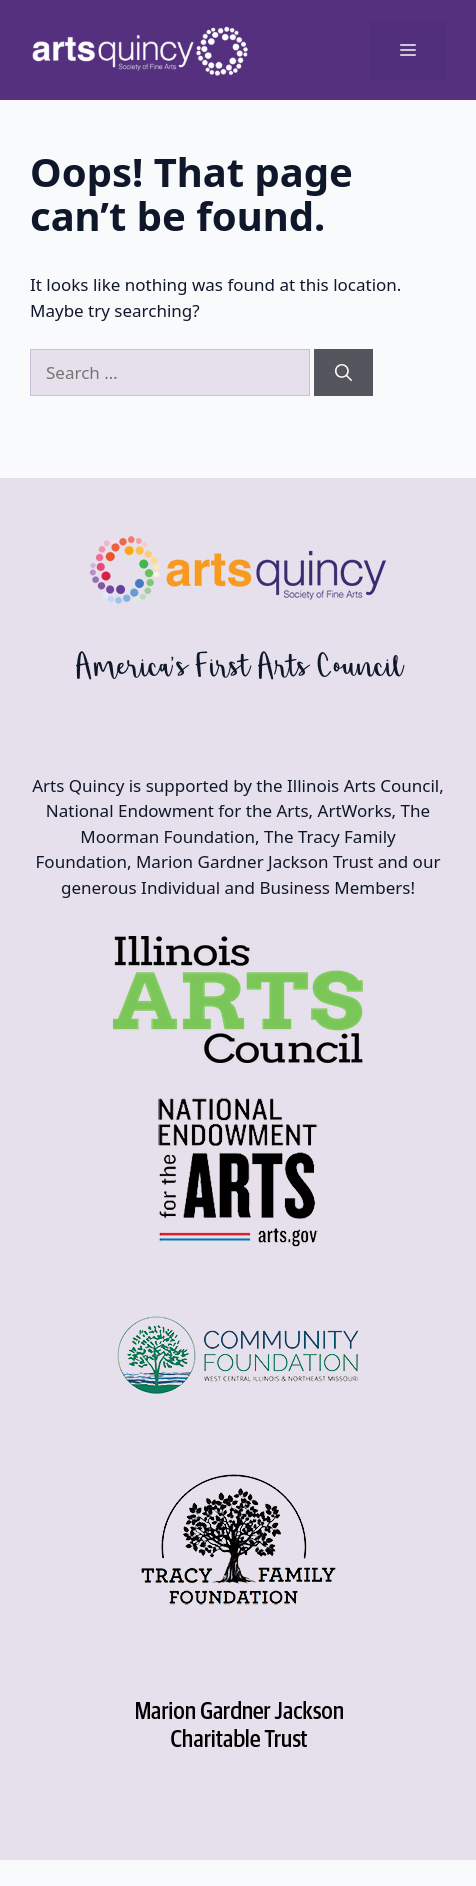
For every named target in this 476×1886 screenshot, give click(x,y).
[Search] (343, 373)
